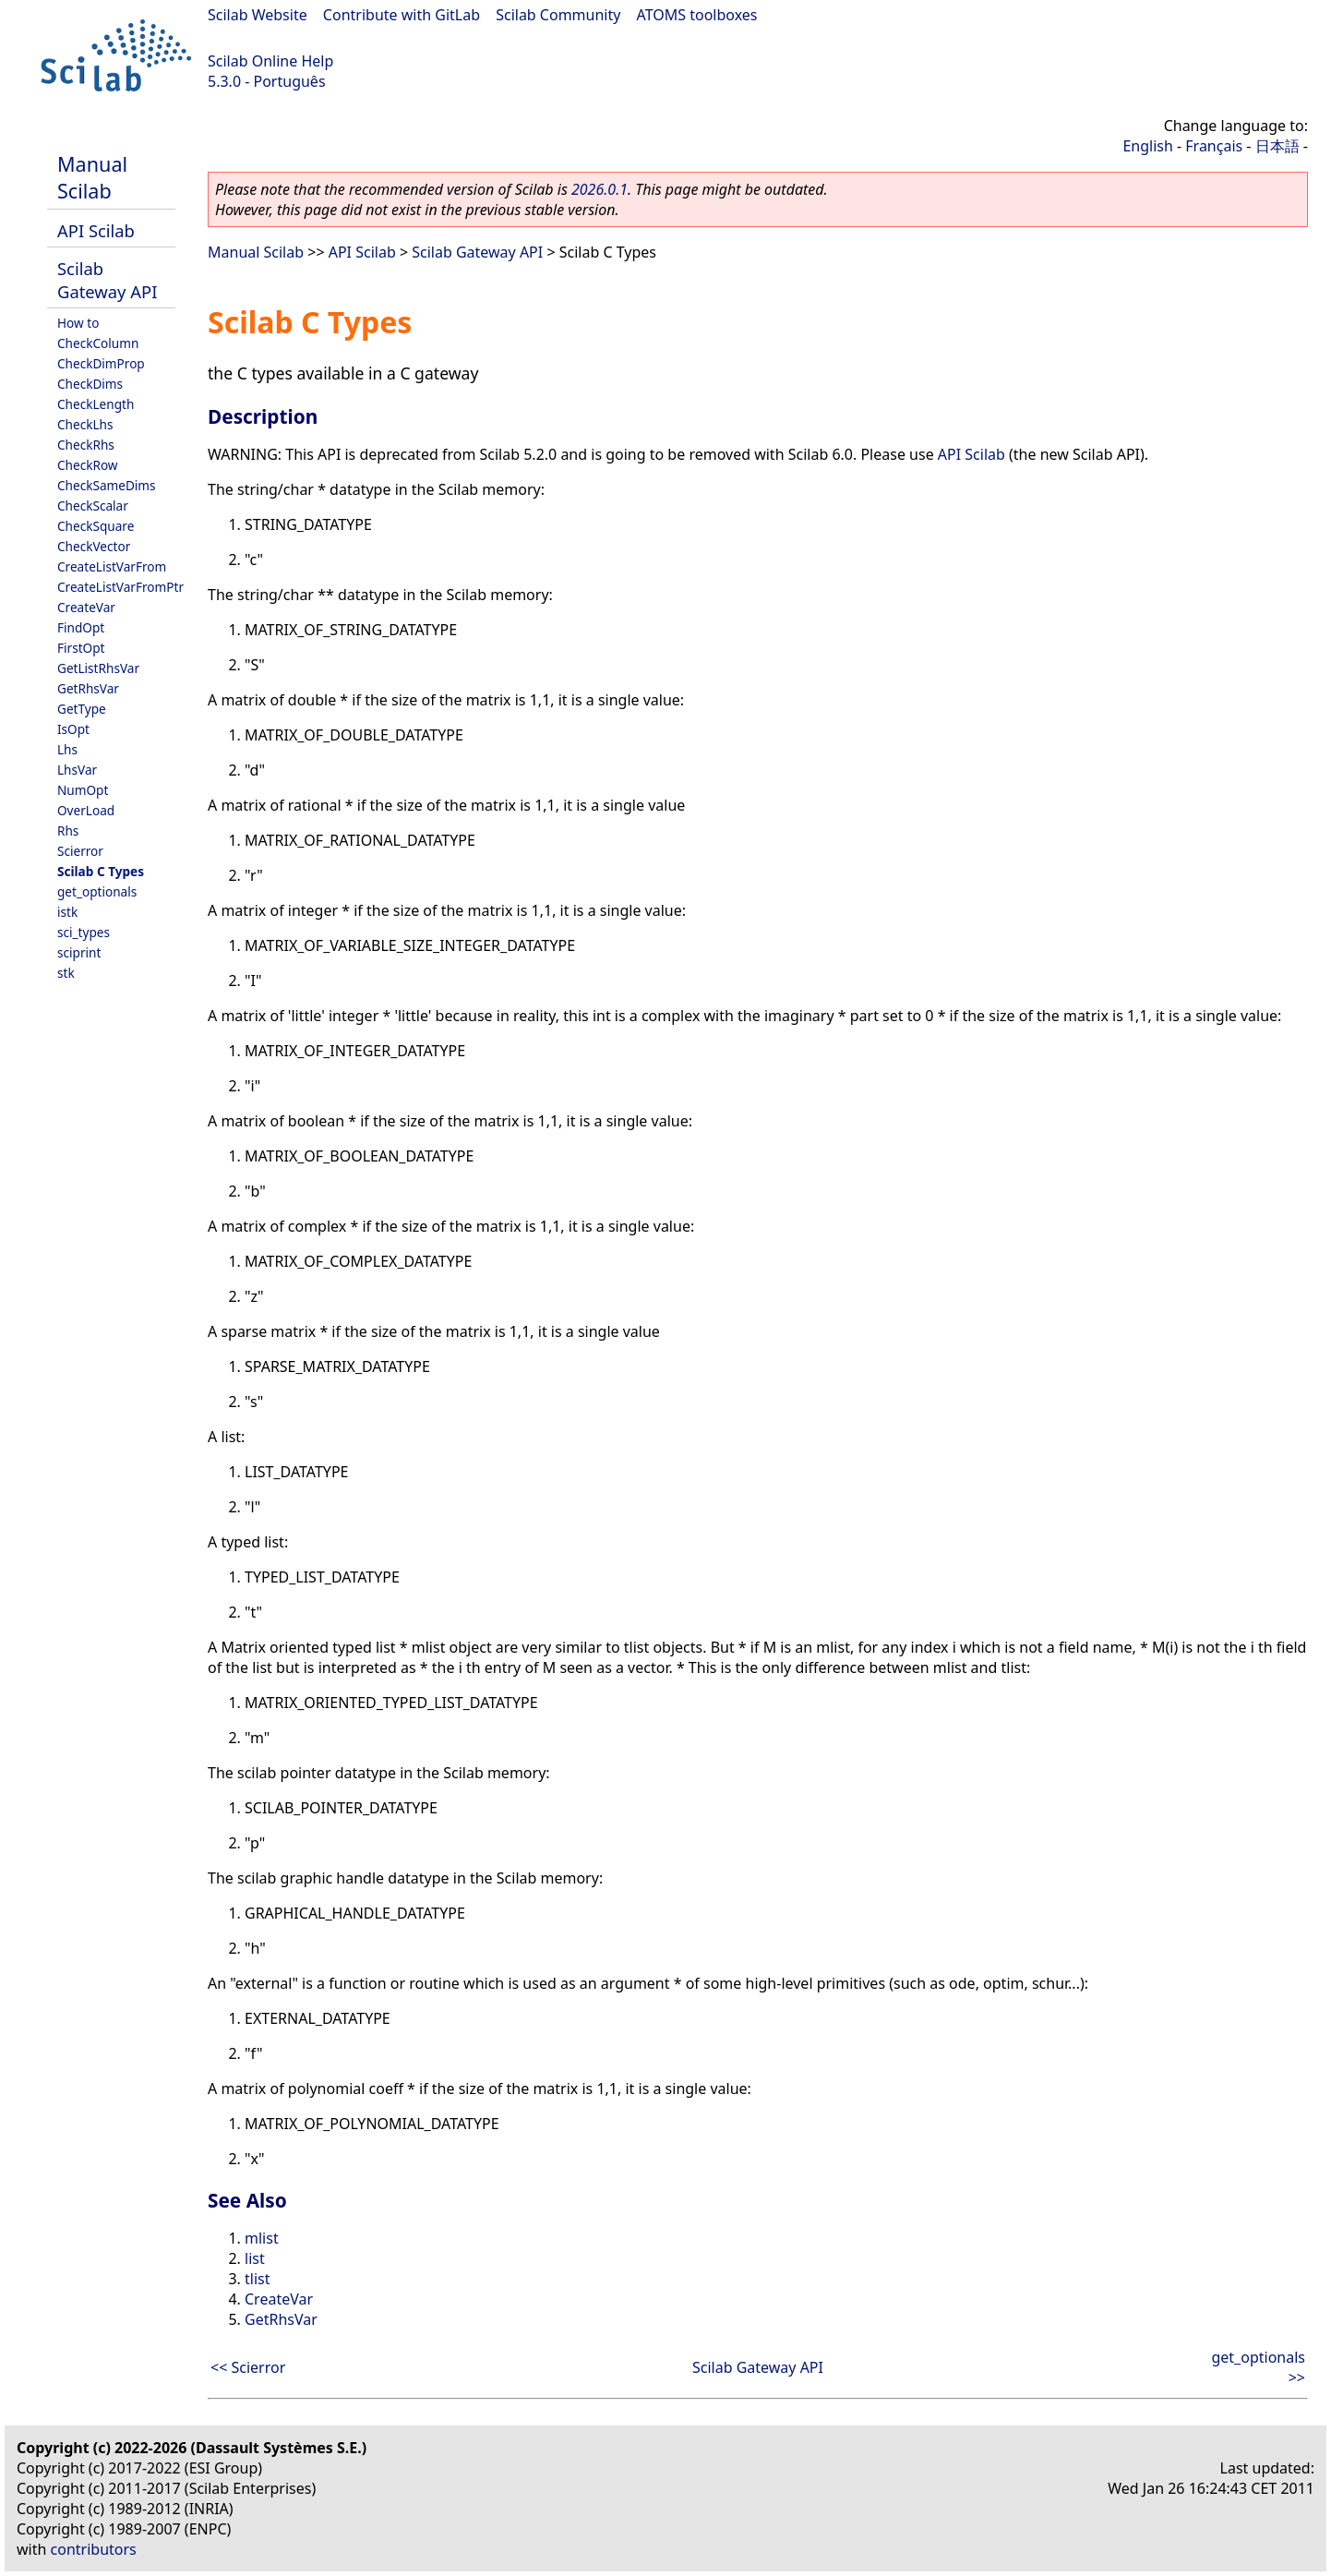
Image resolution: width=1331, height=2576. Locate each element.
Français (1213, 146)
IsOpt (73, 729)
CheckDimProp (101, 363)
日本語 (1277, 146)
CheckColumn (97, 343)
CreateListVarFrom (111, 566)
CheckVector (93, 546)
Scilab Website (257, 15)
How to (78, 322)
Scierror (80, 851)
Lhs (67, 749)
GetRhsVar (88, 688)
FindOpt (80, 627)
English (1147, 146)
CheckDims (90, 383)
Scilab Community (558, 15)
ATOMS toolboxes (697, 15)
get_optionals (97, 891)
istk (67, 912)
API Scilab (96, 230)
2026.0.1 (599, 189)
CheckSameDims (106, 485)
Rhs (67, 830)
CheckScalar (92, 505)
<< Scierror (247, 2367)
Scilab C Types (100, 871)
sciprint (79, 952)
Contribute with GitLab (401, 15)
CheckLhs (85, 424)
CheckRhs (85, 444)
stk (66, 972)
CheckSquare (95, 526)
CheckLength (95, 404)
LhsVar (77, 769)
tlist (257, 2279)
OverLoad (85, 810)
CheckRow (87, 465)
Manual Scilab (92, 177)
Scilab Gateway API (107, 280)
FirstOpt (80, 647)
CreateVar (86, 607)
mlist (262, 2238)
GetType (81, 708)
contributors (94, 2549)
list (255, 2258)
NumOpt (82, 790)
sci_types (83, 932)
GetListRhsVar (98, 668)
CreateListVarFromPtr (120, 587)
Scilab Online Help (270, 61)
